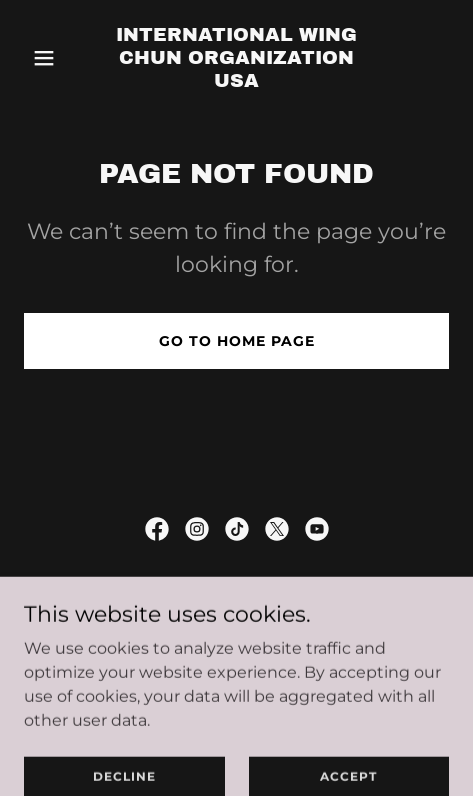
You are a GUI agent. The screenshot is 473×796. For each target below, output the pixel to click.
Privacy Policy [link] (237, 631)
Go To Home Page (237, 341)
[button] (56, 58)
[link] (237, 81)
